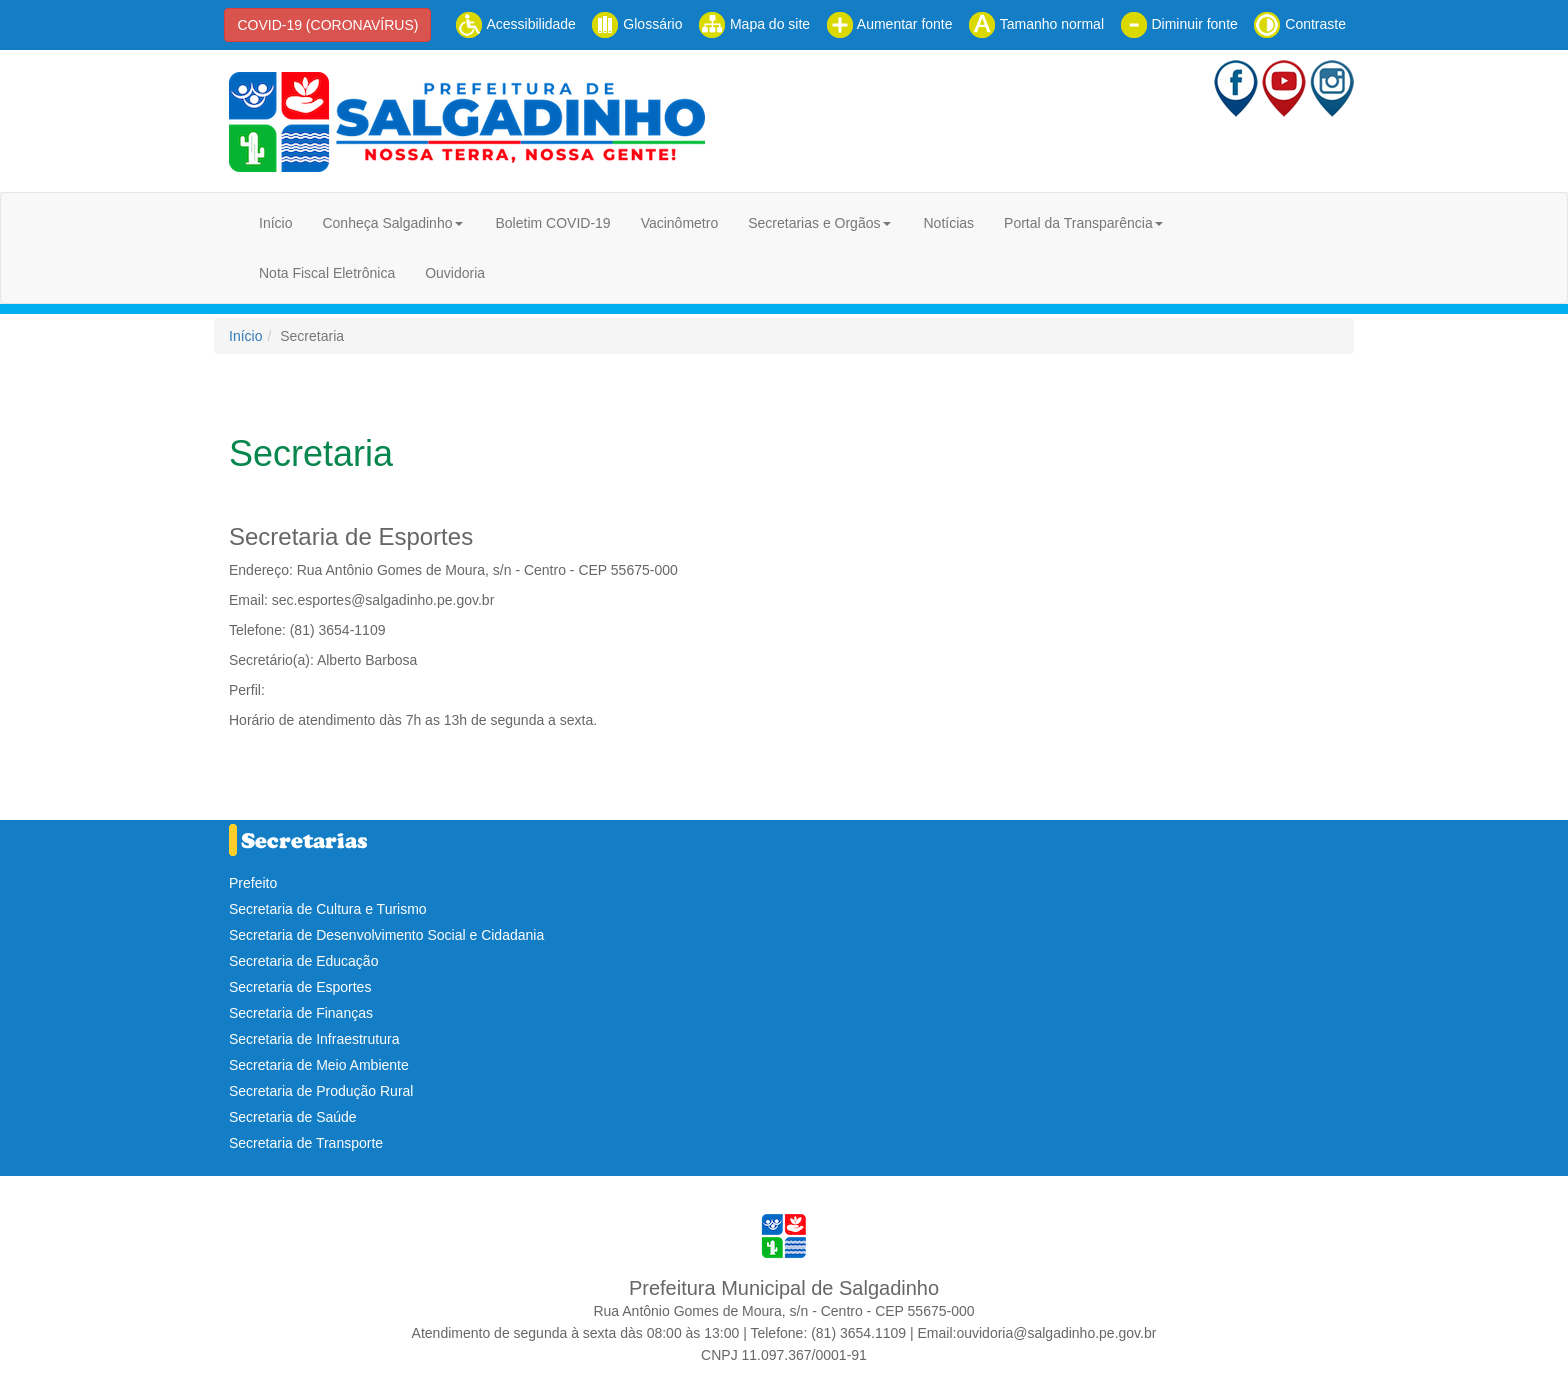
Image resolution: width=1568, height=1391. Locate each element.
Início (275, 223)
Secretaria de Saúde (293, 1117)
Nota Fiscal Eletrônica (327, 273)
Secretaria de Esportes (300, 987)
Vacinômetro (680, 223)
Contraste (1299, 24)
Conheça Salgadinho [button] (387, 223)
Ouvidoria (455, 273)
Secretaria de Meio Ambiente (319, 1065)
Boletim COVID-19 (552, 223)
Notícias (948, 223)
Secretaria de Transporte (306, 1143)
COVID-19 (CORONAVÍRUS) (327, 25)
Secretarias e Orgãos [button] (814, 223)
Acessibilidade (515, 24)
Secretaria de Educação (303, 961)
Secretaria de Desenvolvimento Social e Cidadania (386, 935)
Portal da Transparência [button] (1078, 223)
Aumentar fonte (889, 24)
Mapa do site (754, 24)
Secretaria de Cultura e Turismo (328, 909)
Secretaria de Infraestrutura (314, 1039)
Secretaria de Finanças (301, 1013)
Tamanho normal (1036, 24)
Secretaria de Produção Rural (321, 1091)
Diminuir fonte (1179, 24)
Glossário (636, 24)
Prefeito (253, 883)
